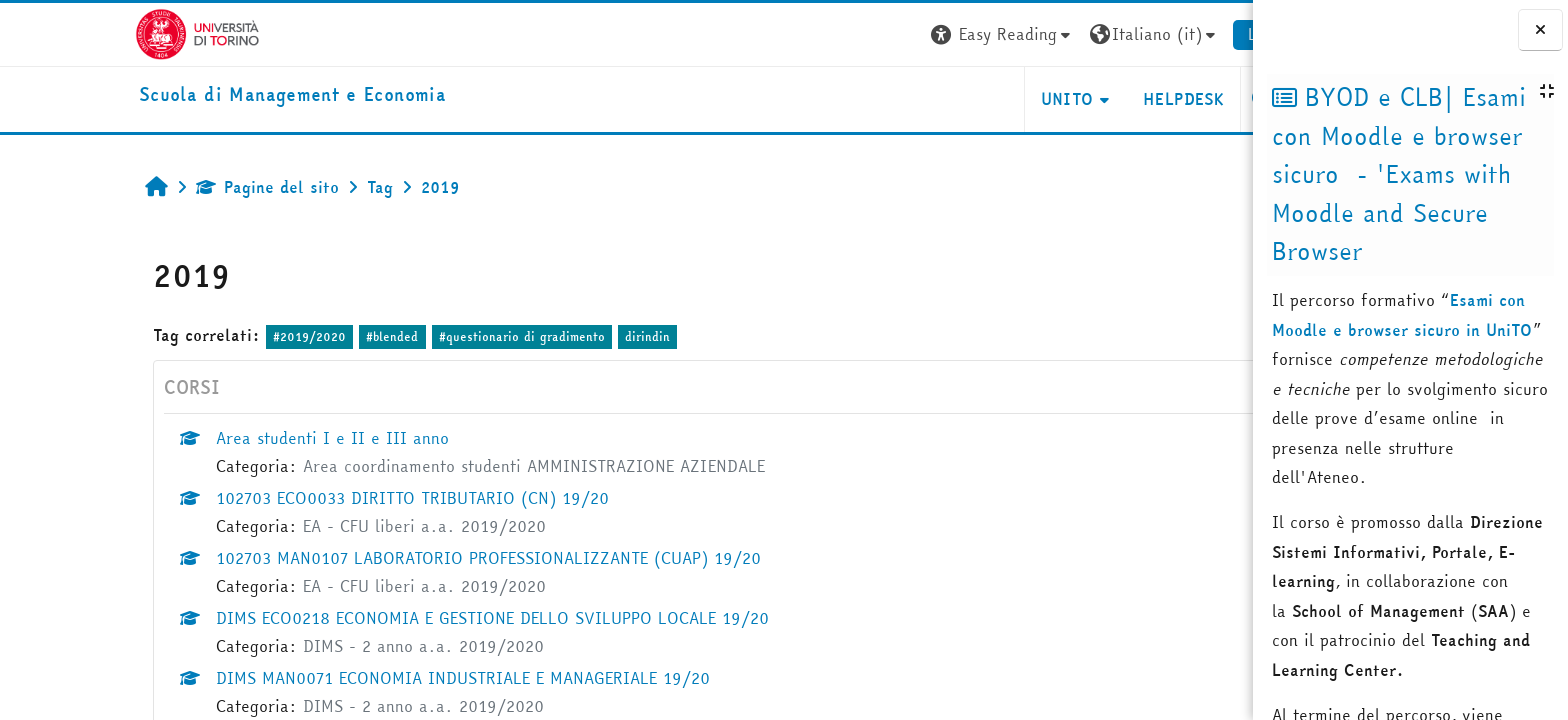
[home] (199, 95)
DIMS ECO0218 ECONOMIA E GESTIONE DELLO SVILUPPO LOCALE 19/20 (399, 618)
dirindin (554, 336)
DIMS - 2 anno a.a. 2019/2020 (330, 646)
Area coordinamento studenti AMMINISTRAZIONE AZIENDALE (441, 466)
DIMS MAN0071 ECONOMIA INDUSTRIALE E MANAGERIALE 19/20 (370, 678)
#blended (299, 336)
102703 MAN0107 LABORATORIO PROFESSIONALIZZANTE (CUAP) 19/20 (395, 558)
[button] (910, 34)
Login (1175, 34)
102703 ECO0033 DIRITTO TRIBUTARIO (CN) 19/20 (319, 498)
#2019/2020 (216, 336)
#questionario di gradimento (428, 336)
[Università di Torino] (104, 32)
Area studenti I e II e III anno (239, 438)
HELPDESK (1090, 99)
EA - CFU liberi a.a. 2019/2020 (331, 526)
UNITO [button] (973, 99)
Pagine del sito (174, 187)
